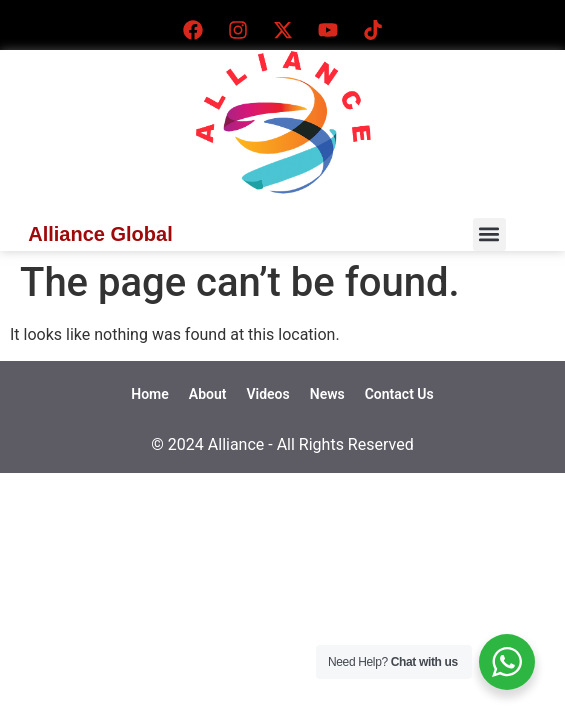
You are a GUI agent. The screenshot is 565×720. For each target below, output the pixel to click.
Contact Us (399, 394)
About (208, 394)
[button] (489, 234)
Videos (267, 394)
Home (150, 394)
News (327, 394)
